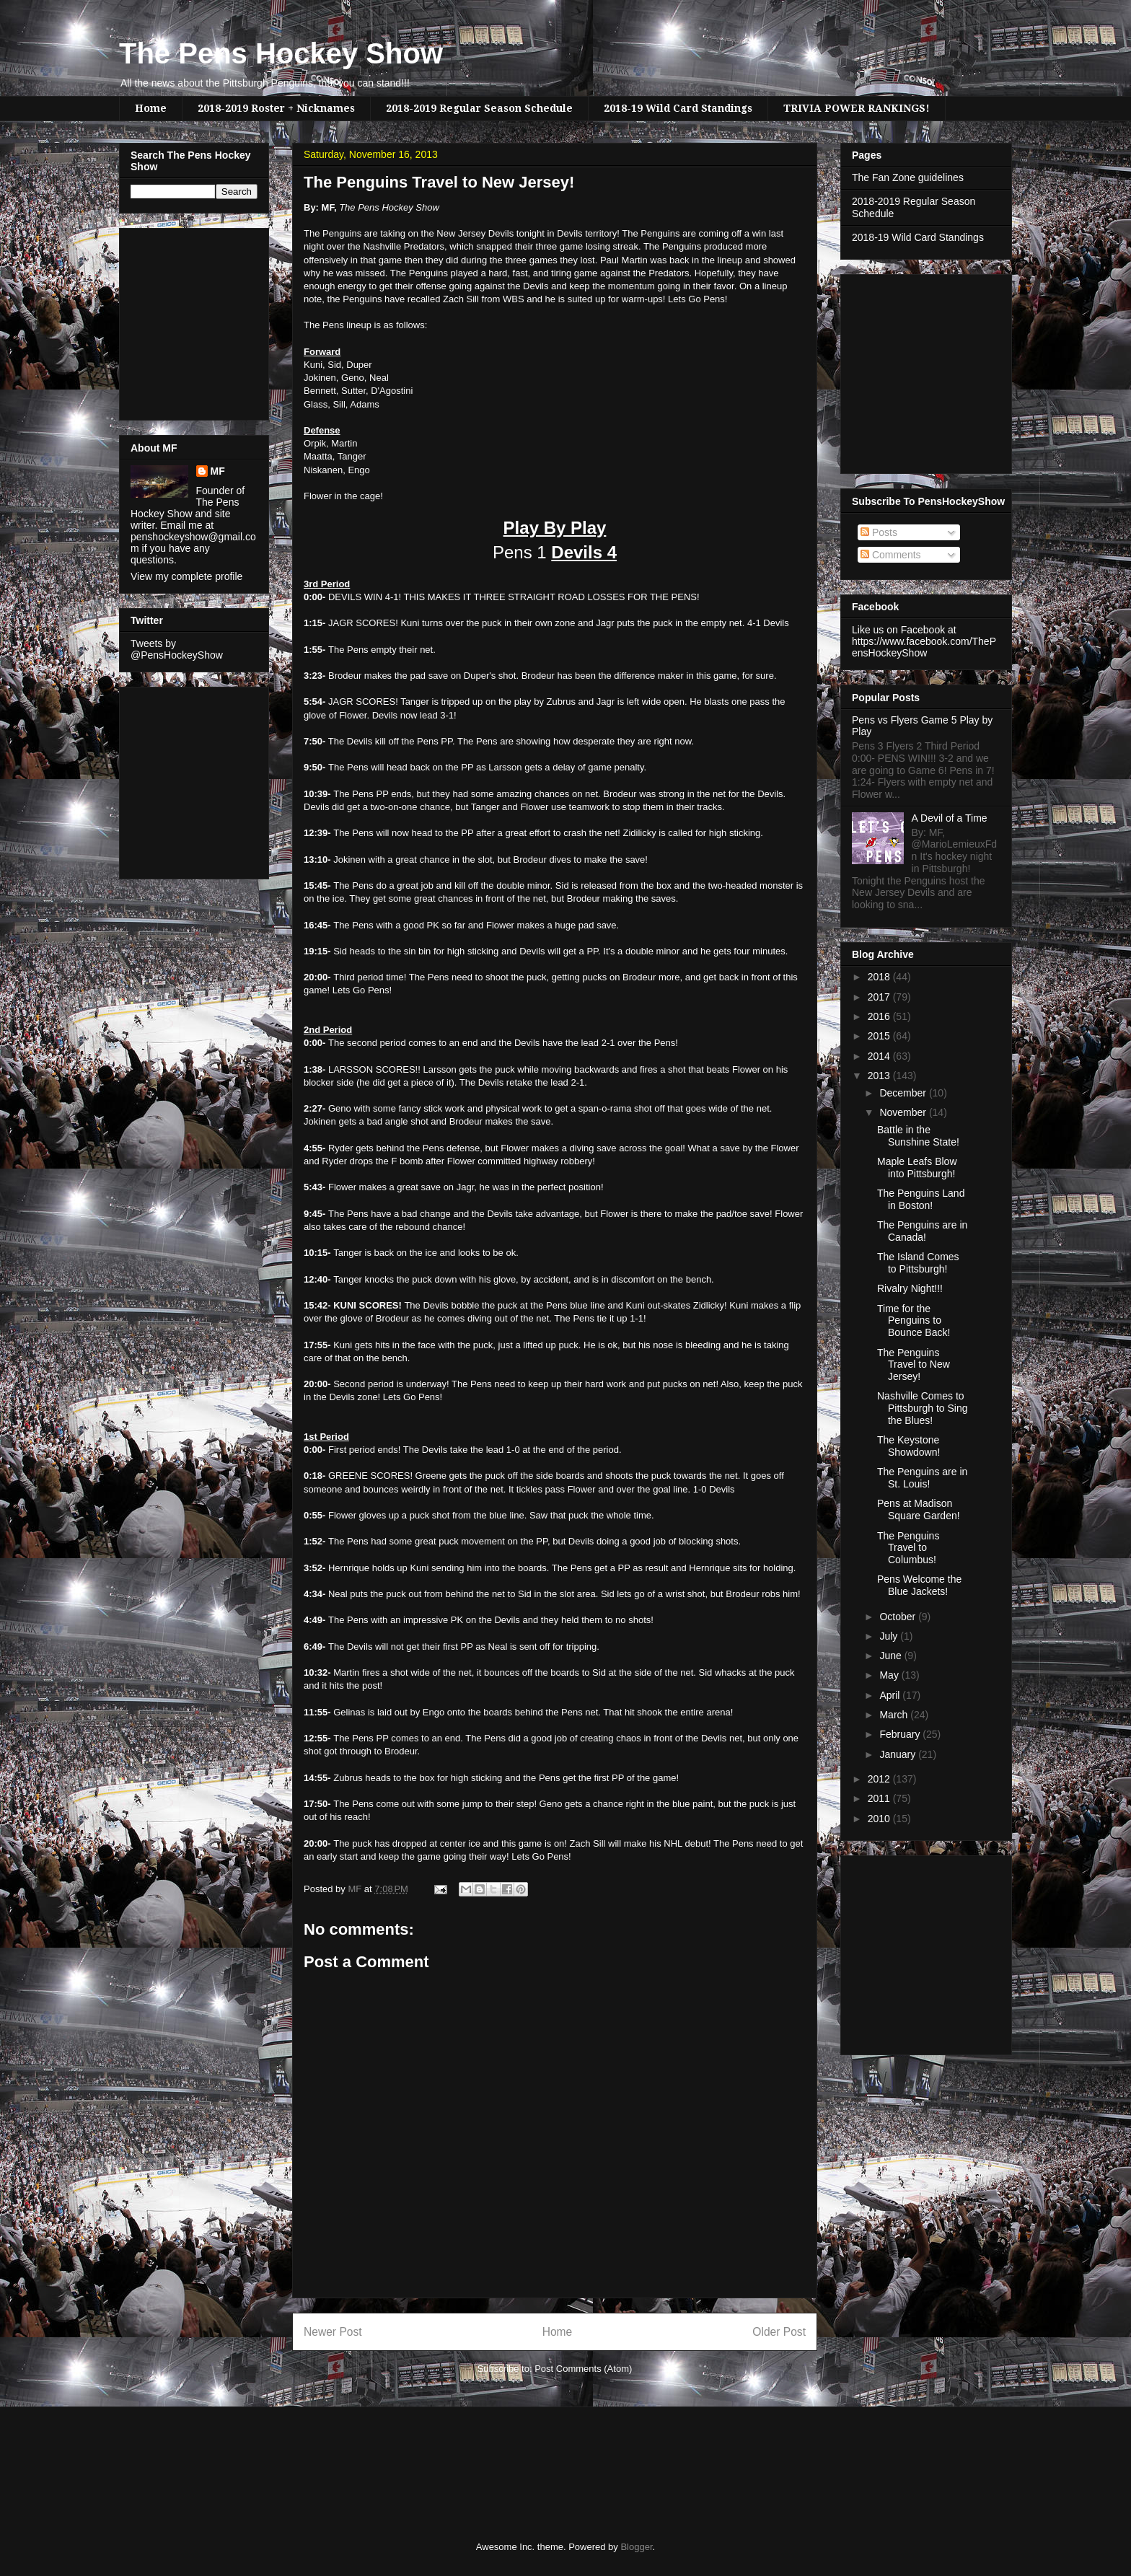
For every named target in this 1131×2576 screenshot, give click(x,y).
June (891, 1655)
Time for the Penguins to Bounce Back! (913, 1321)
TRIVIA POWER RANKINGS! (856, 108)
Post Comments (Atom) (583, 2368)
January (898, 1754)
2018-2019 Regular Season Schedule (479, 108)
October (898, 1616)
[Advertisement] (174, 320)
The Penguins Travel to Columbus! (908, 1548)
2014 (880, 1056)
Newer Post (333, 2332)
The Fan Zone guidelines (908, 177)
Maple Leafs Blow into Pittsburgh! (917, 1167)
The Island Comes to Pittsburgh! (918, 1263)
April (890, 1695)
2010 (880, 1818)
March (894, 1714)
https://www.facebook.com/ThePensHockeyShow (924, 647)
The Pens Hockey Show (281, 53)
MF (218, 471)
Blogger (636, 2546)
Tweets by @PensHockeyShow (177, 649)
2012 (880, 1779)
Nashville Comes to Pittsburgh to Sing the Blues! (922, 1408)
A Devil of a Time (949, 818)
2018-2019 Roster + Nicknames (276, 108)
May (890, 1675)
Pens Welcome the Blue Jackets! (919, 1585)
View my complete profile (186, 576)
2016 (880, 1016)
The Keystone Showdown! (908, 1446)
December (903, 1093)
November (903, 1112)
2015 (880, 1036)
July (889, 1636)
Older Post (779, 2332)
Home (151, 108)
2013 (880, 1075)
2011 (880, 1798)
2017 (880, 997)
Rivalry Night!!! (910, 1288)
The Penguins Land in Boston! (920, 1199)
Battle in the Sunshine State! (918, 1136)
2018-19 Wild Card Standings (678, 108)
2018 (880, 977)
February (901, 1734)
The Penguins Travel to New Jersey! (913, 1365)
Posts (879, 532)
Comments (891, 555)
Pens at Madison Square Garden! (918, 1509)
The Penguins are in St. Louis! (922, 1478)
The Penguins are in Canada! (922, 1231)
